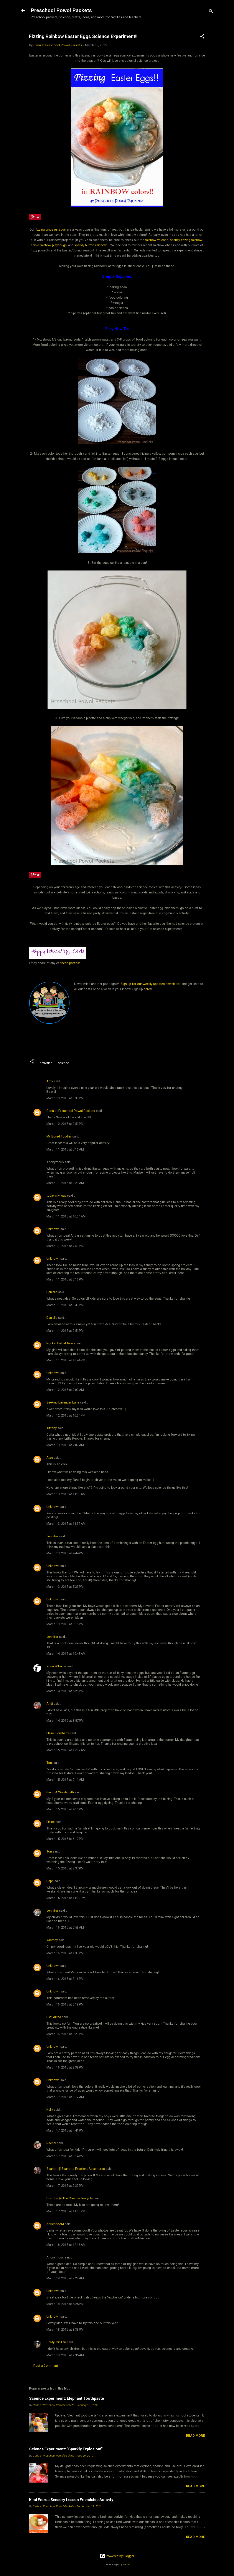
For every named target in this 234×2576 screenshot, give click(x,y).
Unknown (52, 1229)
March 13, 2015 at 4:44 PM (65, 1553)
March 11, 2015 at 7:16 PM (65, 1279)
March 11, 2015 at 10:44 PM (65, 1360)
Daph (50, 1881)
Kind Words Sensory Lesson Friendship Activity (71, 2499)
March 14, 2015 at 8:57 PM (65, 1721)
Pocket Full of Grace (61, 1343)
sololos (126, 2564)
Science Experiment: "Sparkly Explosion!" (65, 2449)
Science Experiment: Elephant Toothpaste (66, 2398)
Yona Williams (56, 1666)
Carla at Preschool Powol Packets (70, 1111)
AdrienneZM (55, 2224)
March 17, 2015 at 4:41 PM (65, 2130)
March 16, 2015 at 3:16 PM (65, 1979)
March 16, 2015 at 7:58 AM (65, 1927)
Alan (49, 1458)
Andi (49, 1704)
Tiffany (51, 1428)
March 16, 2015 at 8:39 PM (65, 2067)
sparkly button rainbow (90, 245)
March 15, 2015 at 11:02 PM (65, 1898)
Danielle (51, 1292)
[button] (202, 37)
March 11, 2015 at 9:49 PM (65, 1305)
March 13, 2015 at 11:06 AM (66, 1494)
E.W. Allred (53, 2017)
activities (46, 1063)
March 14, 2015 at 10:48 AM (66, 1654)
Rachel (51, 2143)
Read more (195, 2436)
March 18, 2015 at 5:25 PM (65, 2304)
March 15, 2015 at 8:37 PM (65, 1868)
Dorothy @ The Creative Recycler (70, 2198)
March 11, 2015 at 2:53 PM (65, 1246)
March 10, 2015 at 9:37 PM (65, 1098)
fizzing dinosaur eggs (50, 229)
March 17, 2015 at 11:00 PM (65, 2211)
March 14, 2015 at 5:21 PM (65, 1691)
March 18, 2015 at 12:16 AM (66, 2245)
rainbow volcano (156, 240)
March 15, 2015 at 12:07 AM (66, 1750)
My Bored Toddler (58, 1136)
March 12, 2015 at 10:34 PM (65, 1415)
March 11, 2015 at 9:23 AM (65, 1183)
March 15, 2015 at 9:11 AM (65, 1780)
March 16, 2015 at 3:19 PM (65, 2004)
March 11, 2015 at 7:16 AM (65, 1149)
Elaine (50, 1822)
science (63, 1063)
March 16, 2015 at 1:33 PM (65, 1953)
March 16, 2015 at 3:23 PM (65, 2034)
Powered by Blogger (117, 2556)
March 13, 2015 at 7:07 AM (65, 1445)
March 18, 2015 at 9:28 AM (65, 2278)
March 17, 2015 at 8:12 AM (65, 2097)
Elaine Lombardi (57, 1733)
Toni (49, 1763)
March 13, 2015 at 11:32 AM (66, 1524)
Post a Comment (45, 2366)
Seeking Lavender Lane (62, 1402)
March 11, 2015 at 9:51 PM (65, 1331)
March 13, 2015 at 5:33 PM (65, 1587)
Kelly (49, 2110)
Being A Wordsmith (60, 1792)
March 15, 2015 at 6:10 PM (65, 1839)
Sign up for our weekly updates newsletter (151, 984)
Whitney (52, 1940)
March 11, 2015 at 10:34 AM (66, 1216)
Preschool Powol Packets (61, 10)
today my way (56, 1195)
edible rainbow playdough (49, 245)
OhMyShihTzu (56, 2342)
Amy (49, 1081)
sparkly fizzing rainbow (186, 240)
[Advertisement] (108, 1039)
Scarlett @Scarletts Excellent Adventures (75, 2169)
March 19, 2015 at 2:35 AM (65, 2355)
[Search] (211, 11)
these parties (69, 963)
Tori (49, 1851)
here (147, 989)
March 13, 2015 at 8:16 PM (65, 1624)
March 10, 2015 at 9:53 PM (65, 1124)
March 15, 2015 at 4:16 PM (65, 1809)
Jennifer (52, 1536)
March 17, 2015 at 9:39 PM (65, 2186)
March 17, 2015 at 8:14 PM (65, 2156)
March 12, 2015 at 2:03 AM (65, 1390)
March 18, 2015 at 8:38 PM (65, 2330)
